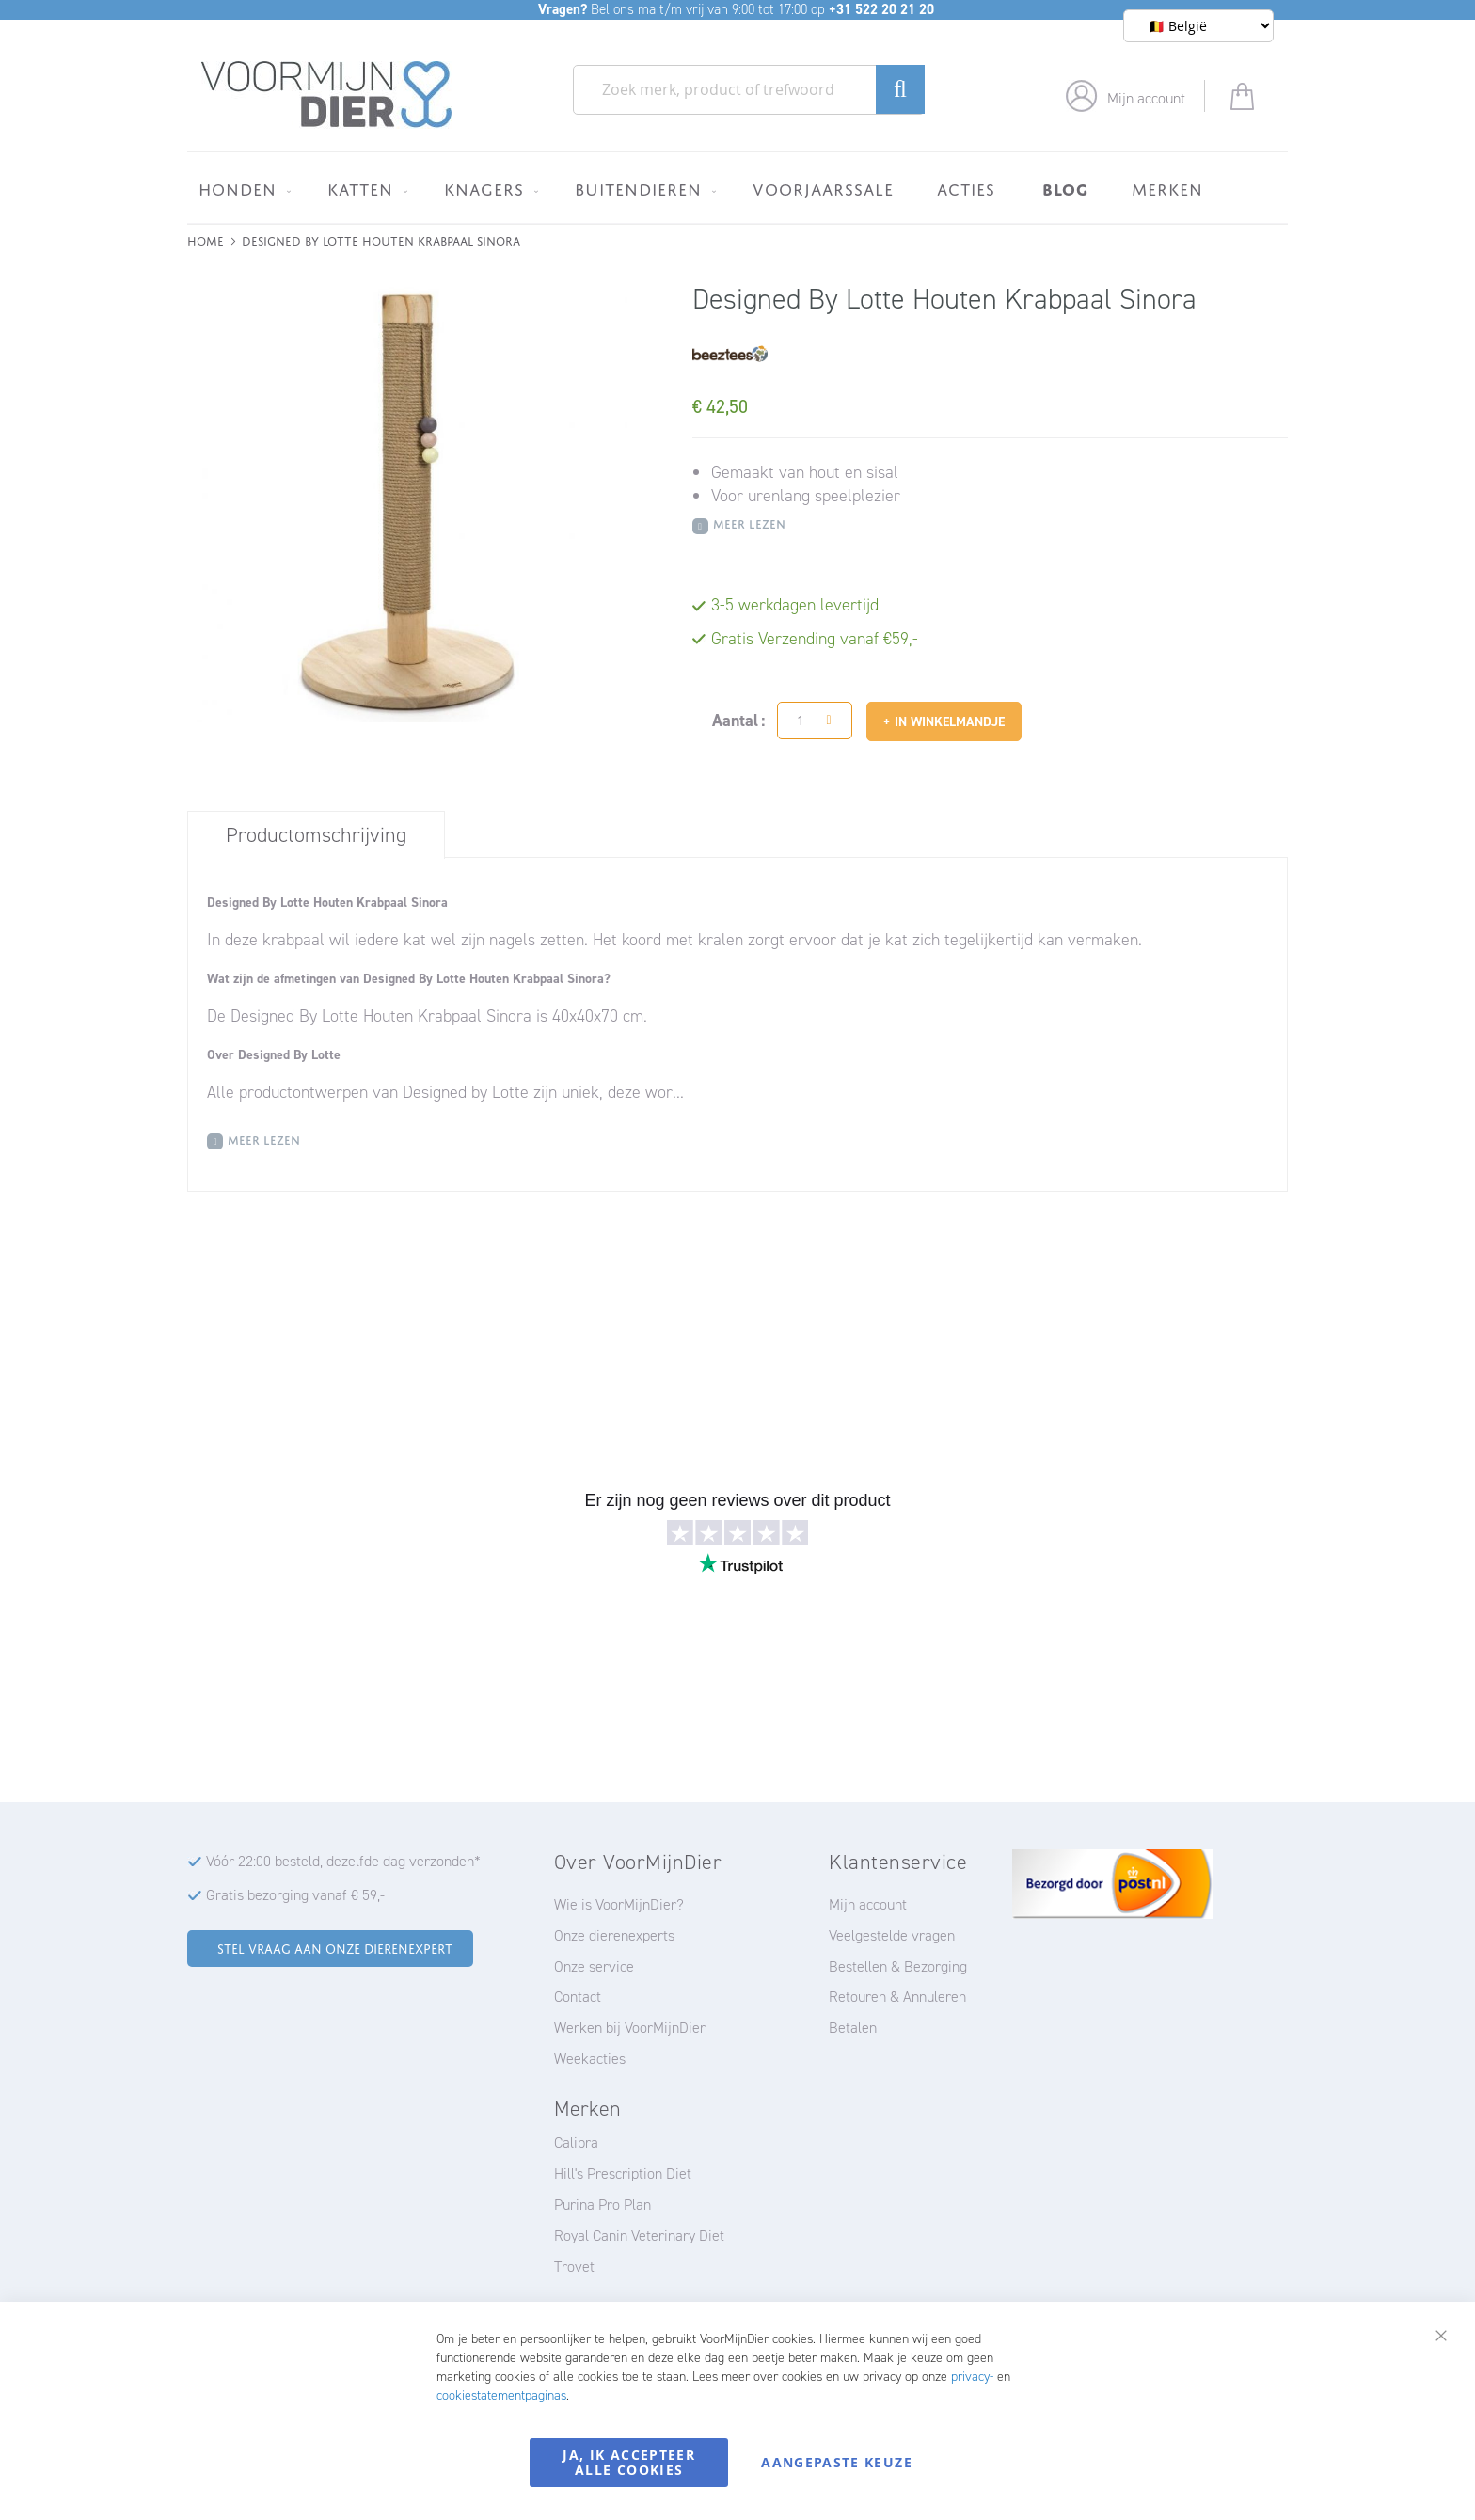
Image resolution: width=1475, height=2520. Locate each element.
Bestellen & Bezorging (898, 1966)
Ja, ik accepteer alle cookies (629, 2462)
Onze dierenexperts (614, 1935)
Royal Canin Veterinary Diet (639, 2235)
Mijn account (1146, 98)
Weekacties (590, 2058)
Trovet (574, 2266)
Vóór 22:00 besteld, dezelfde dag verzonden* (343, 1861)
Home (205, 239)
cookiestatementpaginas (501, 2395)
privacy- (972, 2376)
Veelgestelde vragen (892, 1935)
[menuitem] (241, 189)
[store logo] (326, 95)
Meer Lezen (749, 522)
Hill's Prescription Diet (622, 2173)
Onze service (594, 1966)
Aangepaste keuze (836, 2462)
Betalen (853, 2027)
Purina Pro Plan (602, 2204)
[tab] (316, 834)
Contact (577, 1996)
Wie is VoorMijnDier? (619, 1904)
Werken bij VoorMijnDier (630, 2027)
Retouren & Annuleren (897, 1996)
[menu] (737, 187)
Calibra (576, 2142)
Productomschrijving (316, 834)
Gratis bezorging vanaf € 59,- (295, 1895)
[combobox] (749, 90)
